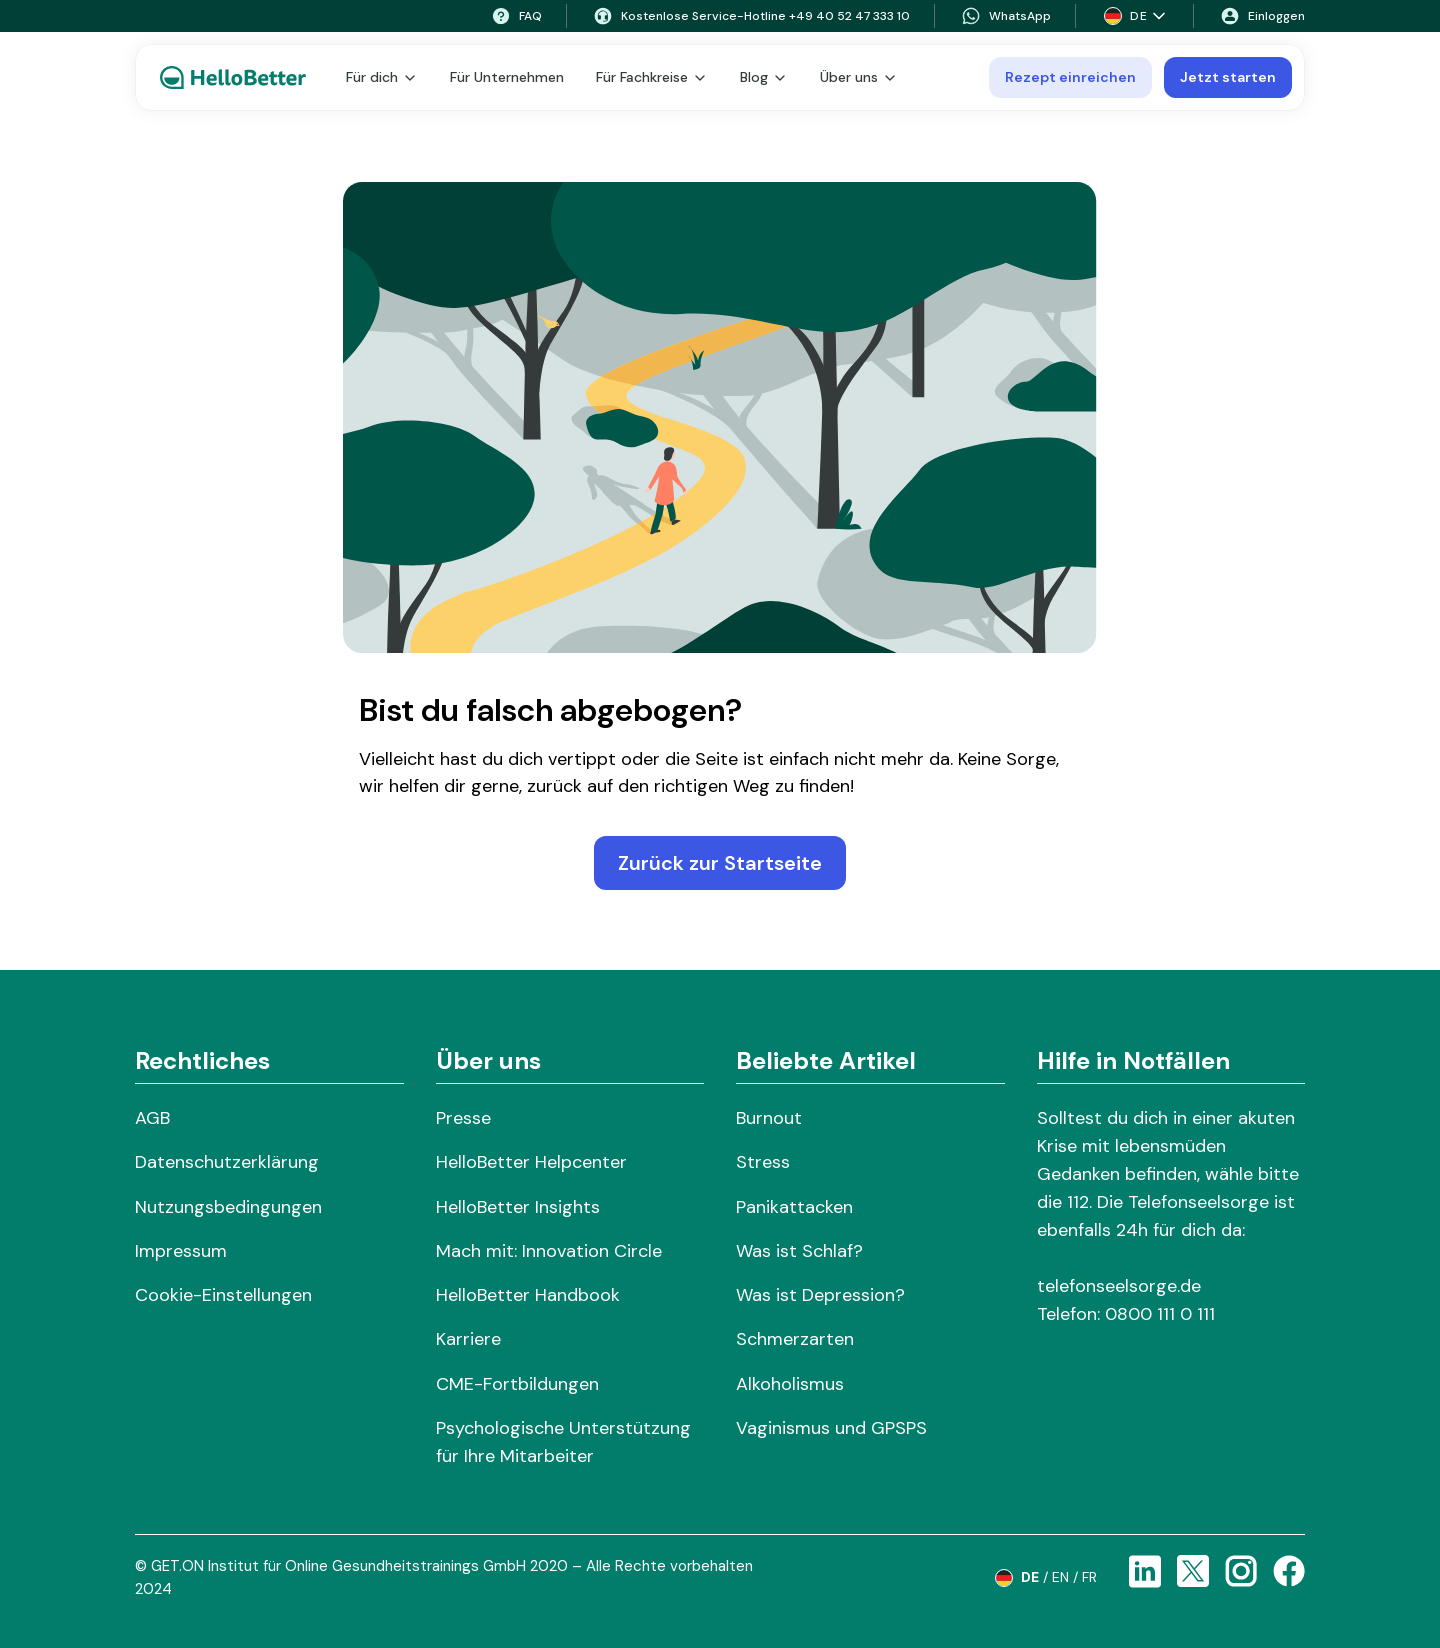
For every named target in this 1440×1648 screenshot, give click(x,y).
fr (1089, 1577)
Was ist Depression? (820, 1295)
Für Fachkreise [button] (652, 77)
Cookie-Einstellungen (223, 1295)
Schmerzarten (795, 1339)
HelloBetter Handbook (528, 1295)
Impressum (181, 1251)
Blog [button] (764, 77)
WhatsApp (1006, 16)
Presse (463, 1118)
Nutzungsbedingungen (228, 1207)
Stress (763, 1162)
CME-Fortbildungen (517, 1384)
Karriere (468, 1339)
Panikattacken (794, 1207)
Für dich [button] (382, 77)
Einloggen (1262, 16)
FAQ (516, 16)
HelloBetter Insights (518, 1207)
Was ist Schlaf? (799, 1251)
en (1060, 1577)
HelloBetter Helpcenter (531, 1162)
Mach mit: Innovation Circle (549, 1251)
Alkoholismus (790, 1384)
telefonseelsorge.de (1119, 1286)
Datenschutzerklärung (227, 1162)
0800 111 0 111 (1160, 1314)
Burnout (769, 1118)
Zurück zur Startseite (720, 863)
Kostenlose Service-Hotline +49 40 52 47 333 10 (751, 16)
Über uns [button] (859, 77)
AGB (152, 1118)
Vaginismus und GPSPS (831, 1428)
